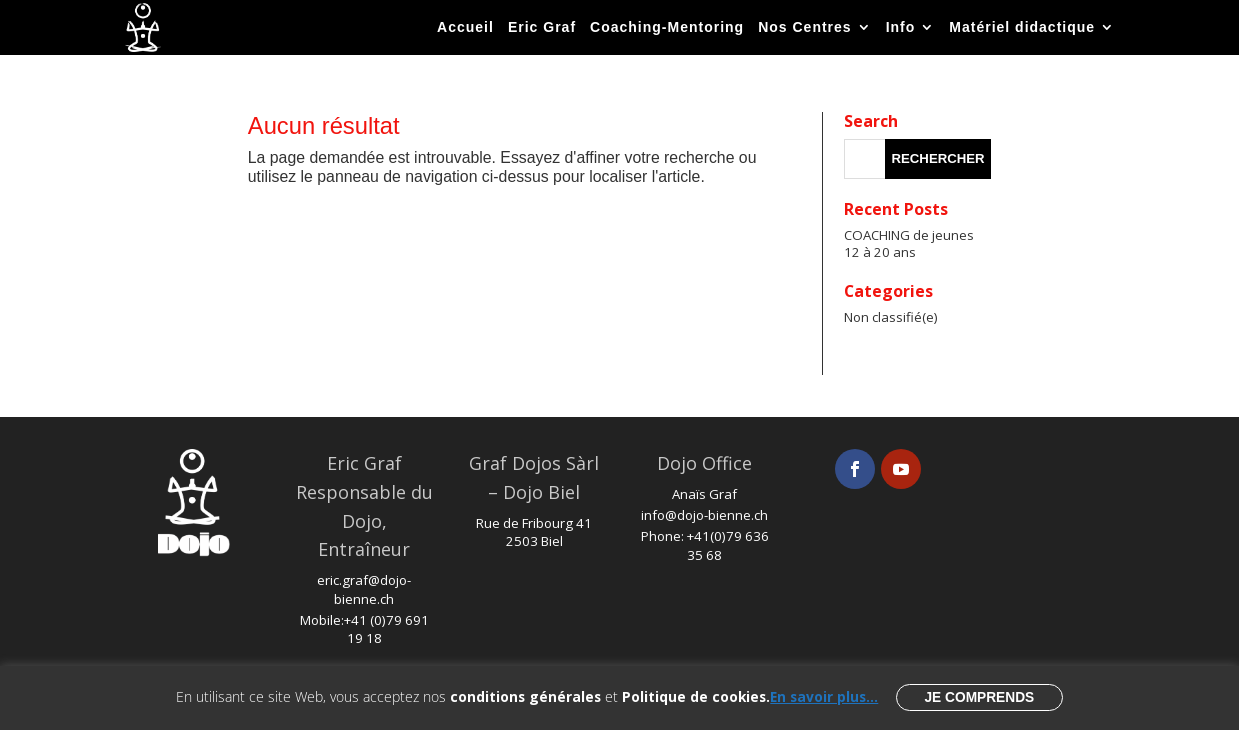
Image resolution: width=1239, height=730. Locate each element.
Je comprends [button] (979, 697)
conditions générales (525, 696)
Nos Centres (804, 27)
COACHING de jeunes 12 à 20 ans (909, 243)
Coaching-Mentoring (667, 27)
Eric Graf (542, 27)
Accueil (465, 27)
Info (901, 27)
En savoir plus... (824, 696)
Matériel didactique (1022, 27)
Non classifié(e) (891, 317)
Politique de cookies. (696, 696)
